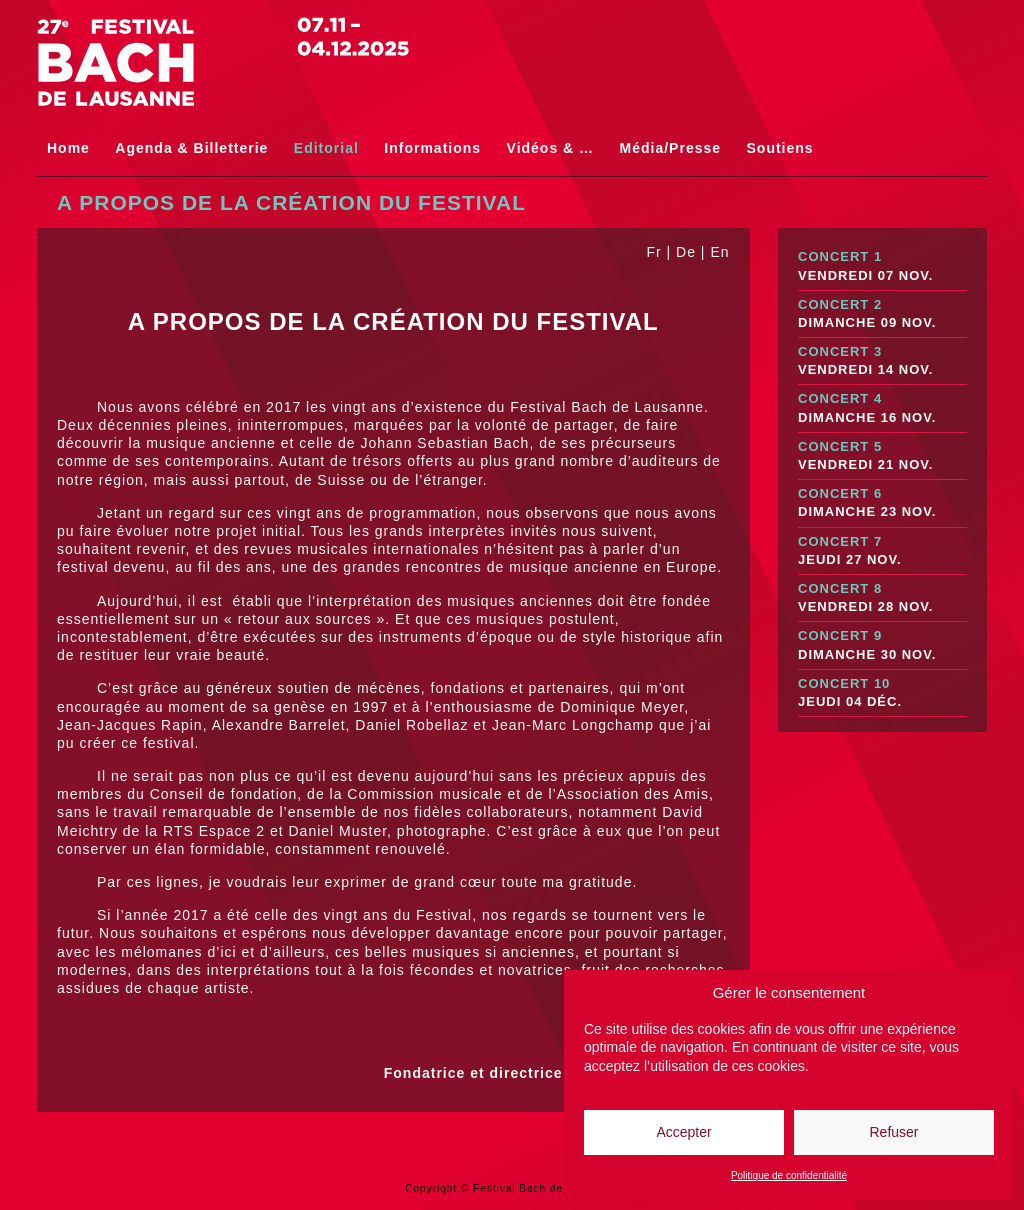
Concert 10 (882, 693)
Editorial (326, 148)
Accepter (683, 1132)
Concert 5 (882, 456)
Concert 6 (882, 503)
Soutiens (780, 148)
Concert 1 (882, 266)
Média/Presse (671, 148)
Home (68, 148)
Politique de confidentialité (789, 1175)
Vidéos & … (551, 148)
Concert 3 (882, 361)
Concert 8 (882, 598)
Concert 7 (882, 551)
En (719, 252)
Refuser (893, 1132)
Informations (432, 148)
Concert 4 (882, 408)
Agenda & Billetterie (191, 148)
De (686, 252)
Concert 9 (882, 645)
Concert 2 (882, 314)
